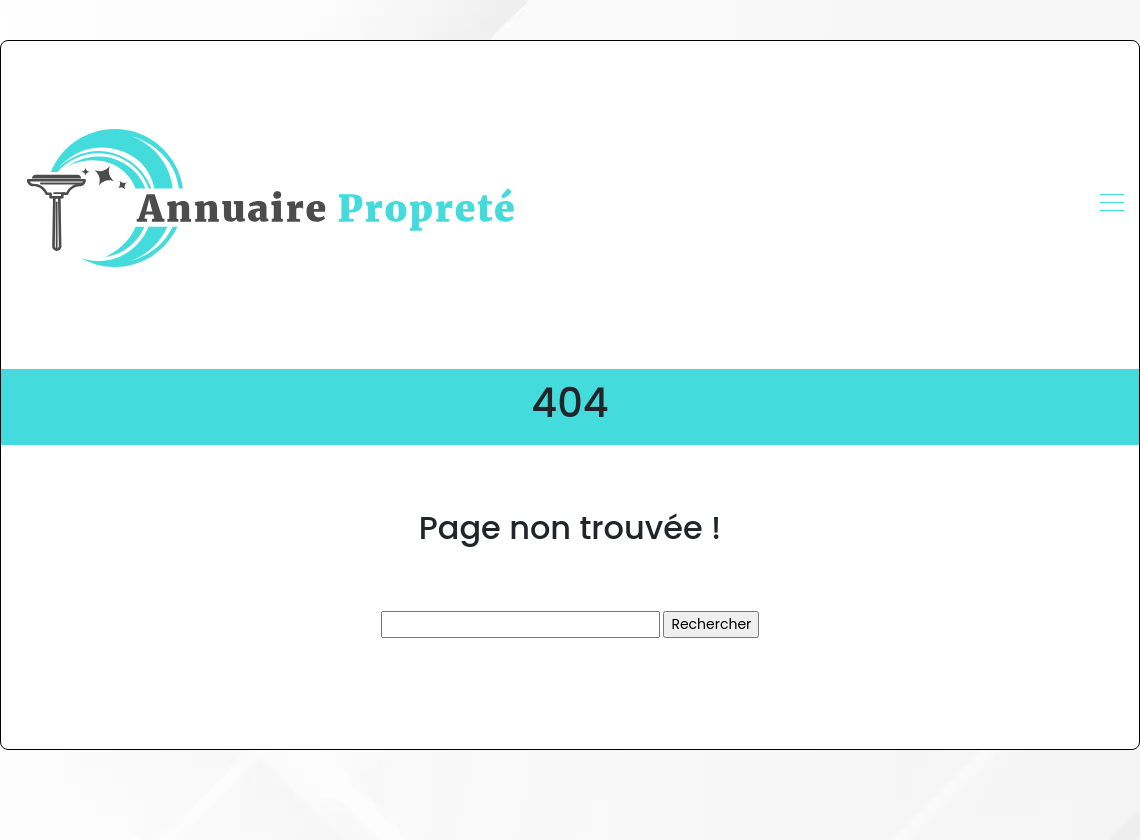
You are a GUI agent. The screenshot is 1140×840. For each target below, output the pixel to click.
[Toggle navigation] (1111, 205)
